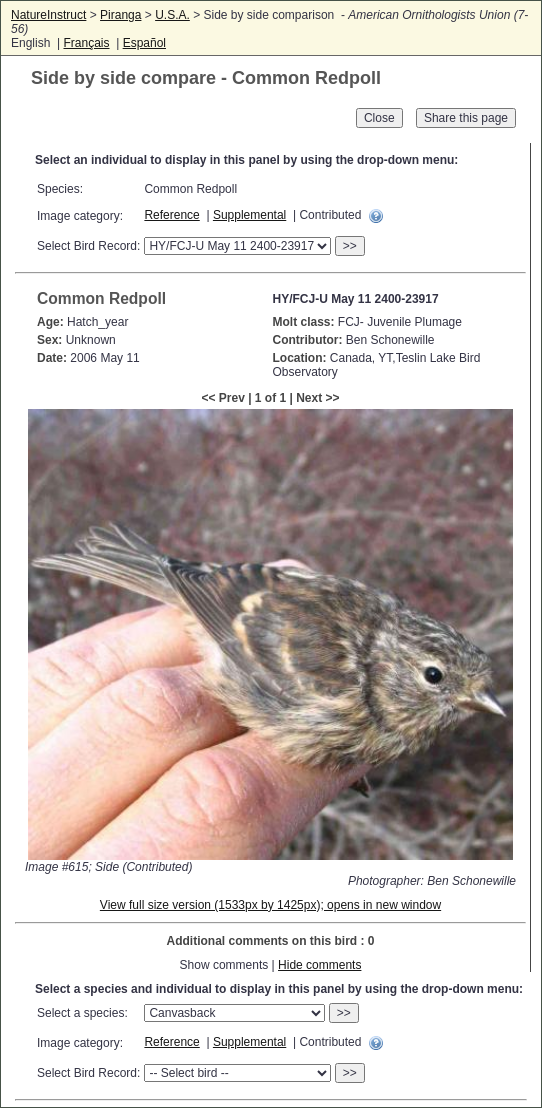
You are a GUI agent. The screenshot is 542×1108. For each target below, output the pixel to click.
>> (350, 246)
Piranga (120, 15)
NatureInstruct (48, 15)
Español (144, 43)
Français (86, 43)
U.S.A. (172, 15)
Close (379, 118)
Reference (171, 215)
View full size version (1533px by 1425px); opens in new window (270, 905)
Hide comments (319, 965)
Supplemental (249, 215)
